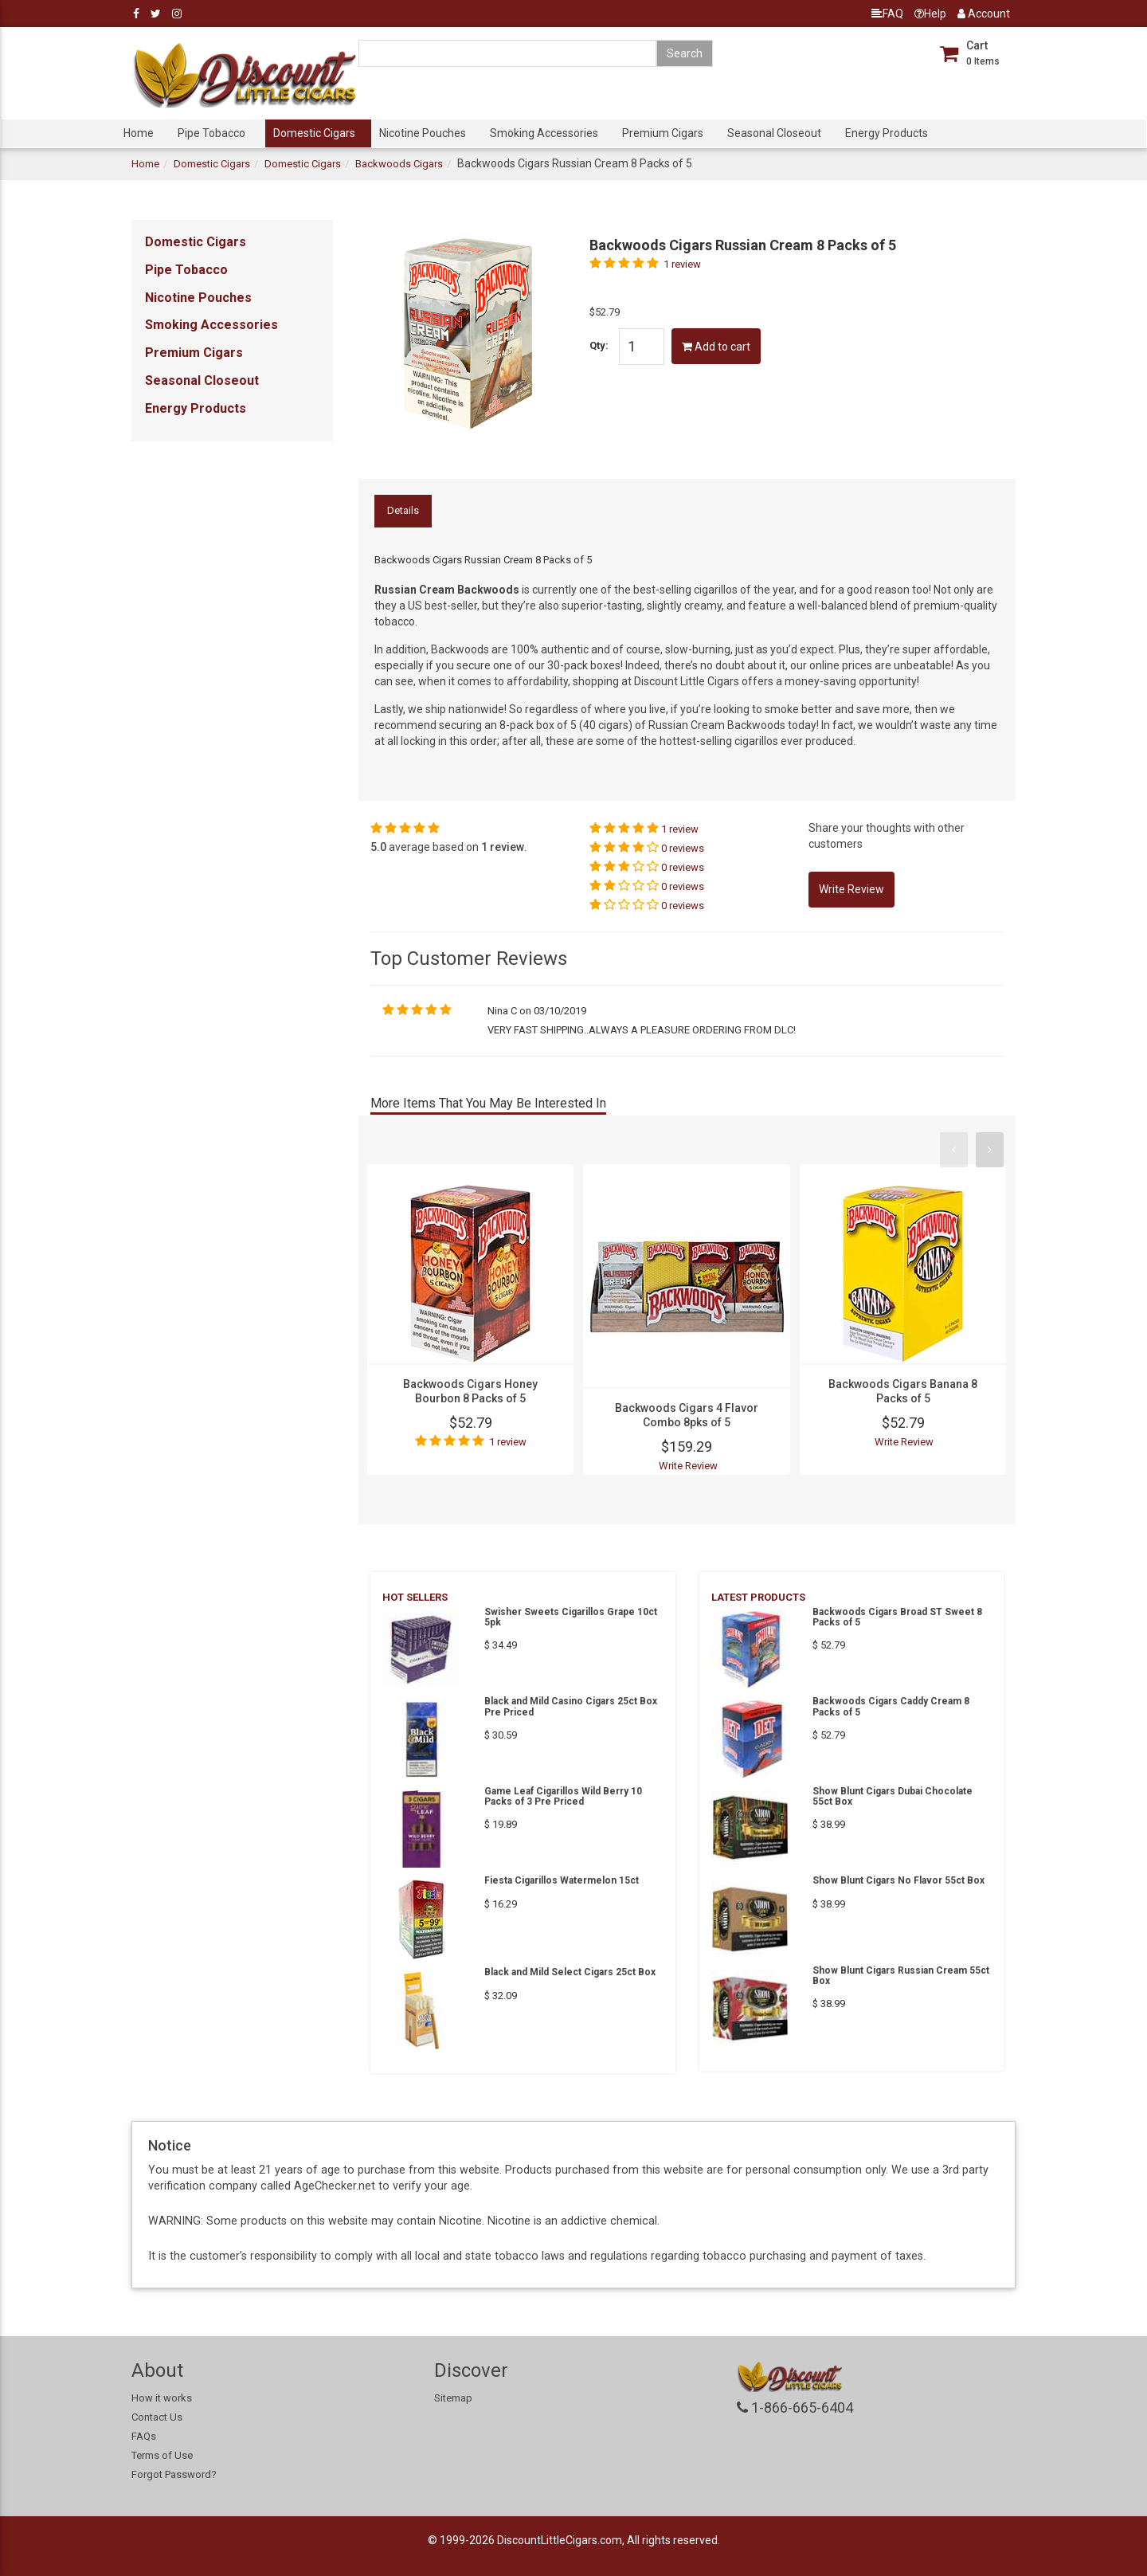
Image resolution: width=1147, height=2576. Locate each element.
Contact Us (156, 2417)
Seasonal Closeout (774, 133)
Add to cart (716, 346)
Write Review (688, 1466)
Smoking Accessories (544, 133)
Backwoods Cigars (399, 164)
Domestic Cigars (314, 133)
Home (138, 133)
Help (930, 13)
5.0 (378, 847)
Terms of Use (162, 2455)
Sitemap (453, 2398)
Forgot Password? (174, 2474)
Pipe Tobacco (211, 133)
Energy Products (886, 133)
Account (983, 13)
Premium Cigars (662, 133)
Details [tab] (403, 510)
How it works (161, 2398)
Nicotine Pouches (422, 133)
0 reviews (682, 848)
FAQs (143, 2436)
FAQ (887, 13)
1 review (682, 264)
